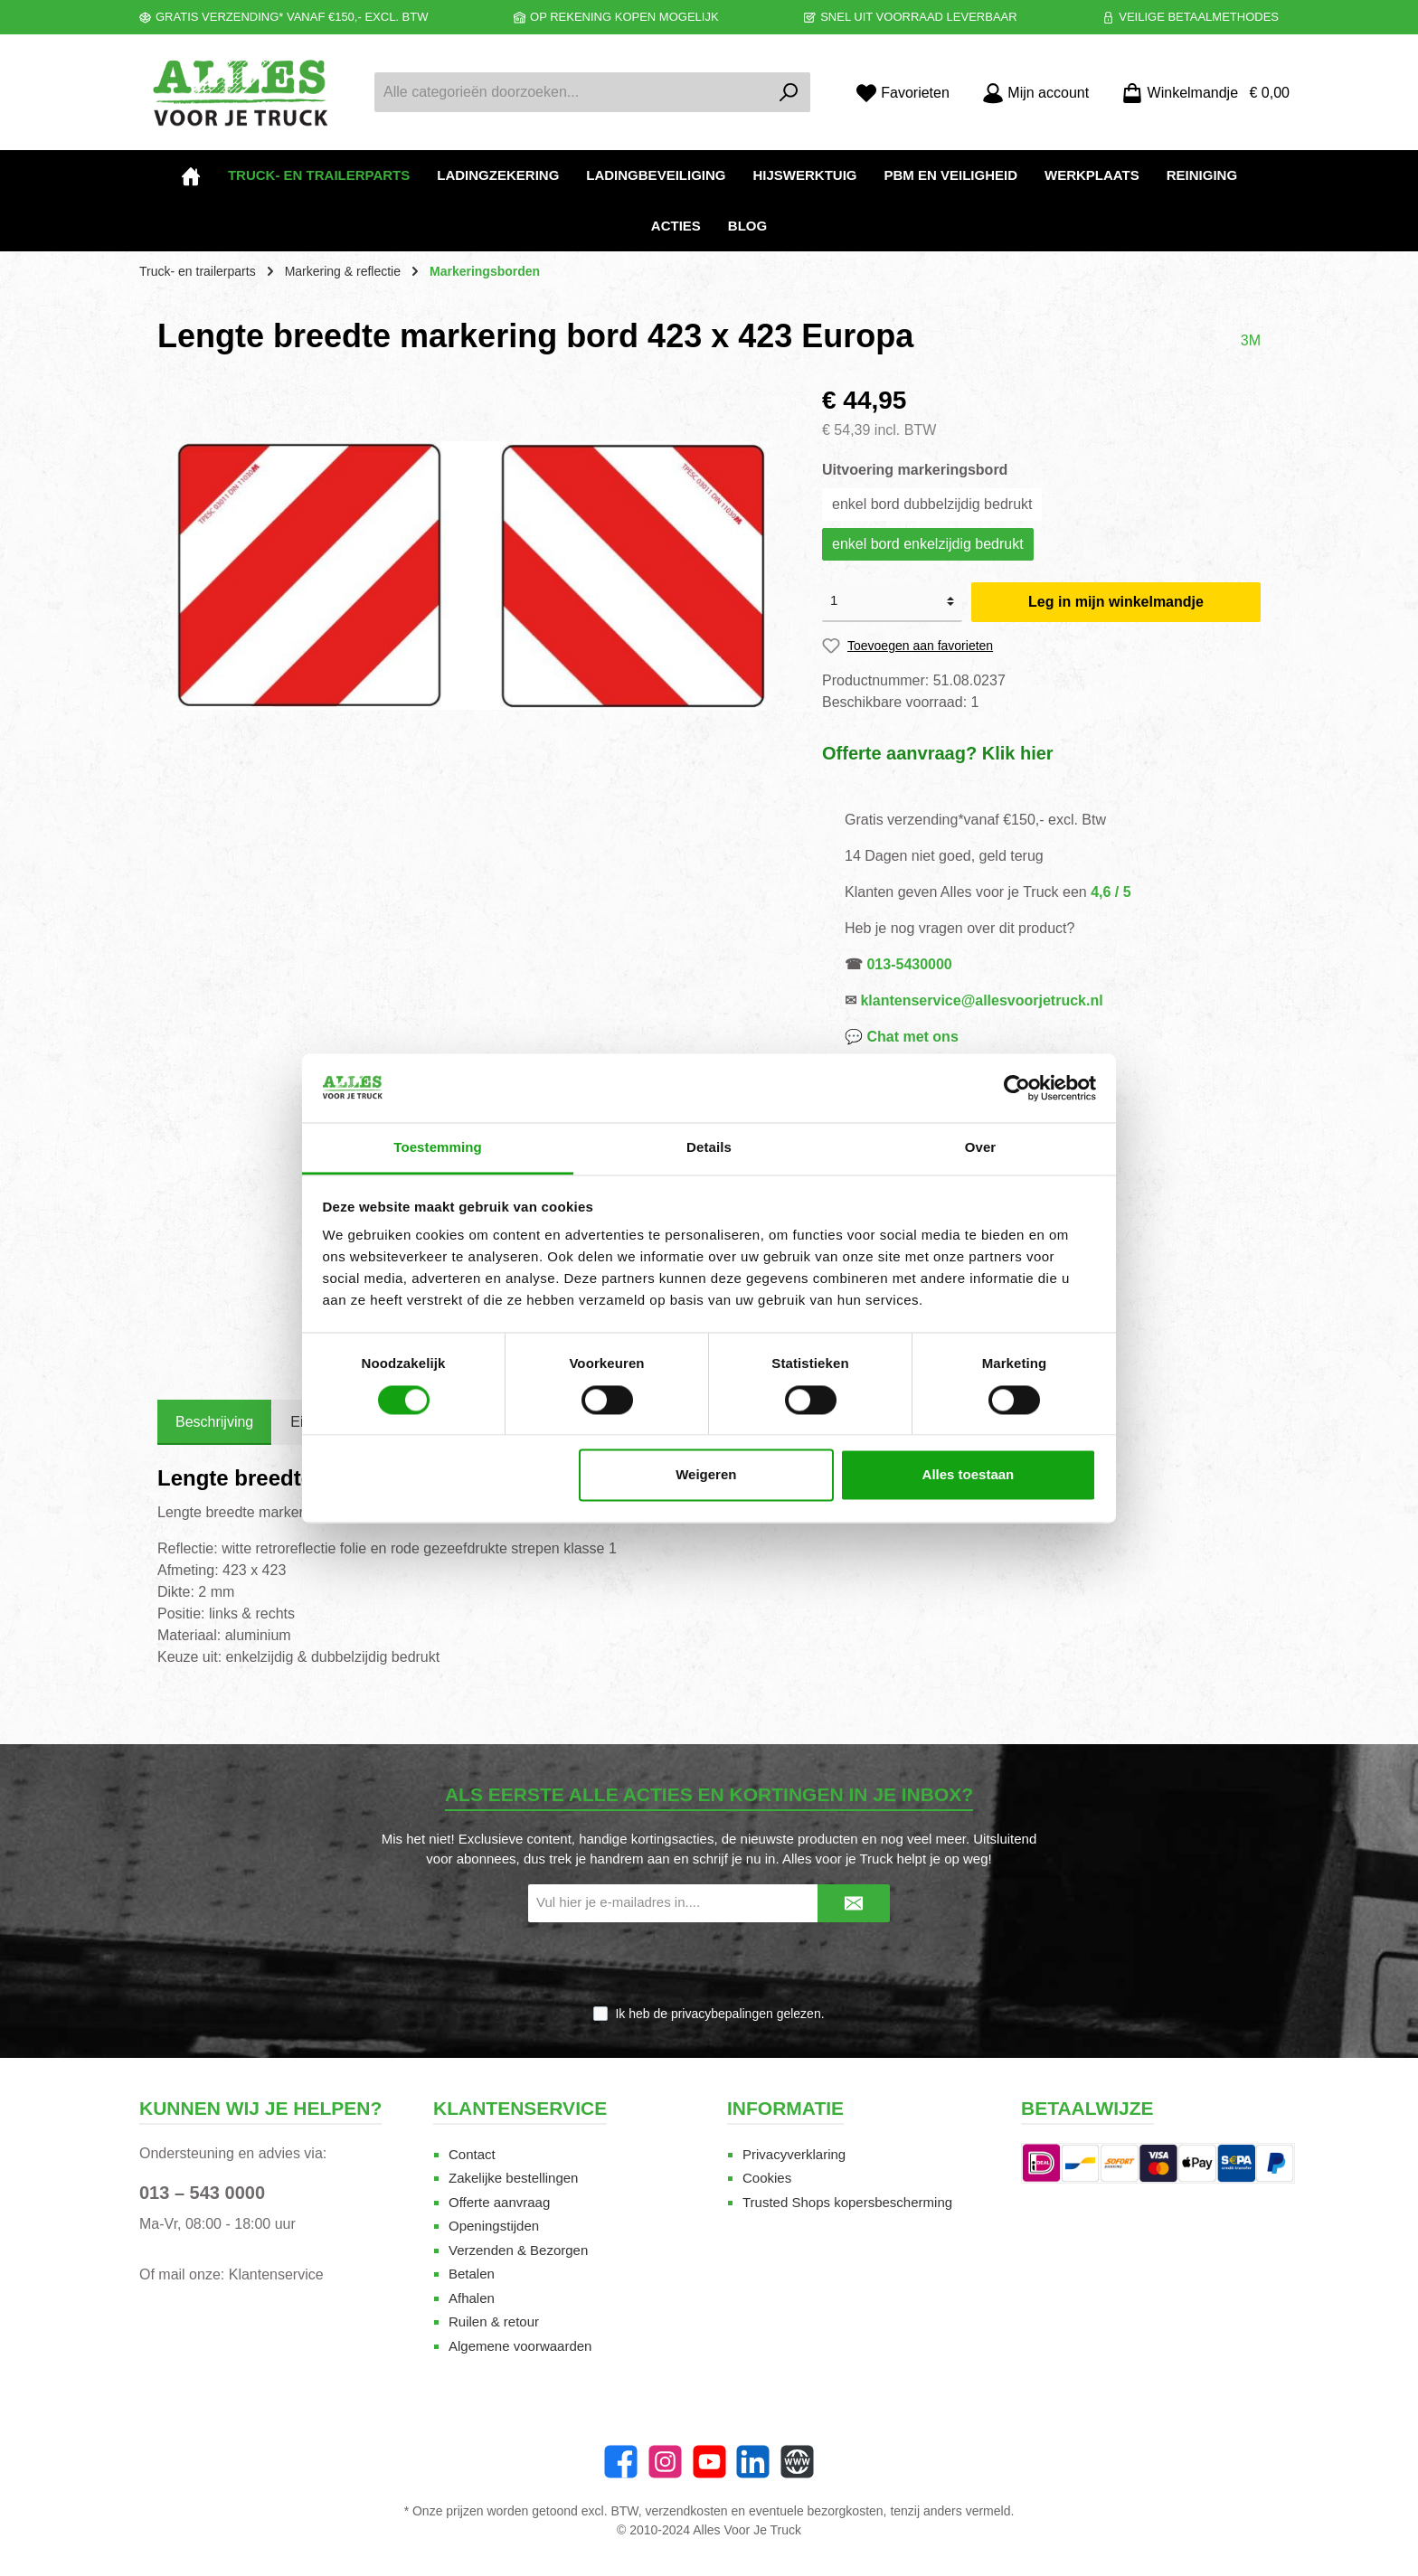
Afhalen (472, 2298)
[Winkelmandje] (1200, 92)
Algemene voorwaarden (520, 2346)
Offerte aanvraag (499, 2202)
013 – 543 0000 (202, 2193)
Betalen (472, 2273)
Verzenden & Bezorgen (518, 2250)
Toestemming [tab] (437, 1148)
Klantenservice (276, 2274)
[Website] (797, 2461)
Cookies (766, 2177)
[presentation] (709, 1965)
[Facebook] (620, 2461)
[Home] (190, 175)
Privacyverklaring (794, 2154)
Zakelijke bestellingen (513, 2177)
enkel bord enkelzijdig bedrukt (928, 544)
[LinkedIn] (753, 2461)
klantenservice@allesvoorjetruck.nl (981, 1000)
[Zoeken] (789, 92)
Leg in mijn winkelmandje (1116, 601)
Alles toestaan (968, 1475)
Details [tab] (709, 1148)
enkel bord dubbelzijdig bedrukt (932, 504)
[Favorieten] (902, 92)
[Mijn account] (1035, 92)
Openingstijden (494, 2225)
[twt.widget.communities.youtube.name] (709, 2461)
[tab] (214, 1422)
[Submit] (854, 1903)
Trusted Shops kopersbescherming (847, 2202)
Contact (472, 2154)
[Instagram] (665, 2461)
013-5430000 (908, 964)
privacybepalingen (722, 2013)
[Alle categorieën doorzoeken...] (571, 92)
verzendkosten (687, 2511)
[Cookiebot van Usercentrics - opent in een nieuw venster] (1017, 1087)
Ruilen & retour (494, 2321)
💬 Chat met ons (902, 1036)
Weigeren (706, 1475)
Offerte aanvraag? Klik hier (938, 753)
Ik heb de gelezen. (719, 2013)
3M (1251, 340)
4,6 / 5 (1110, 892)
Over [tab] (981, 1148)
